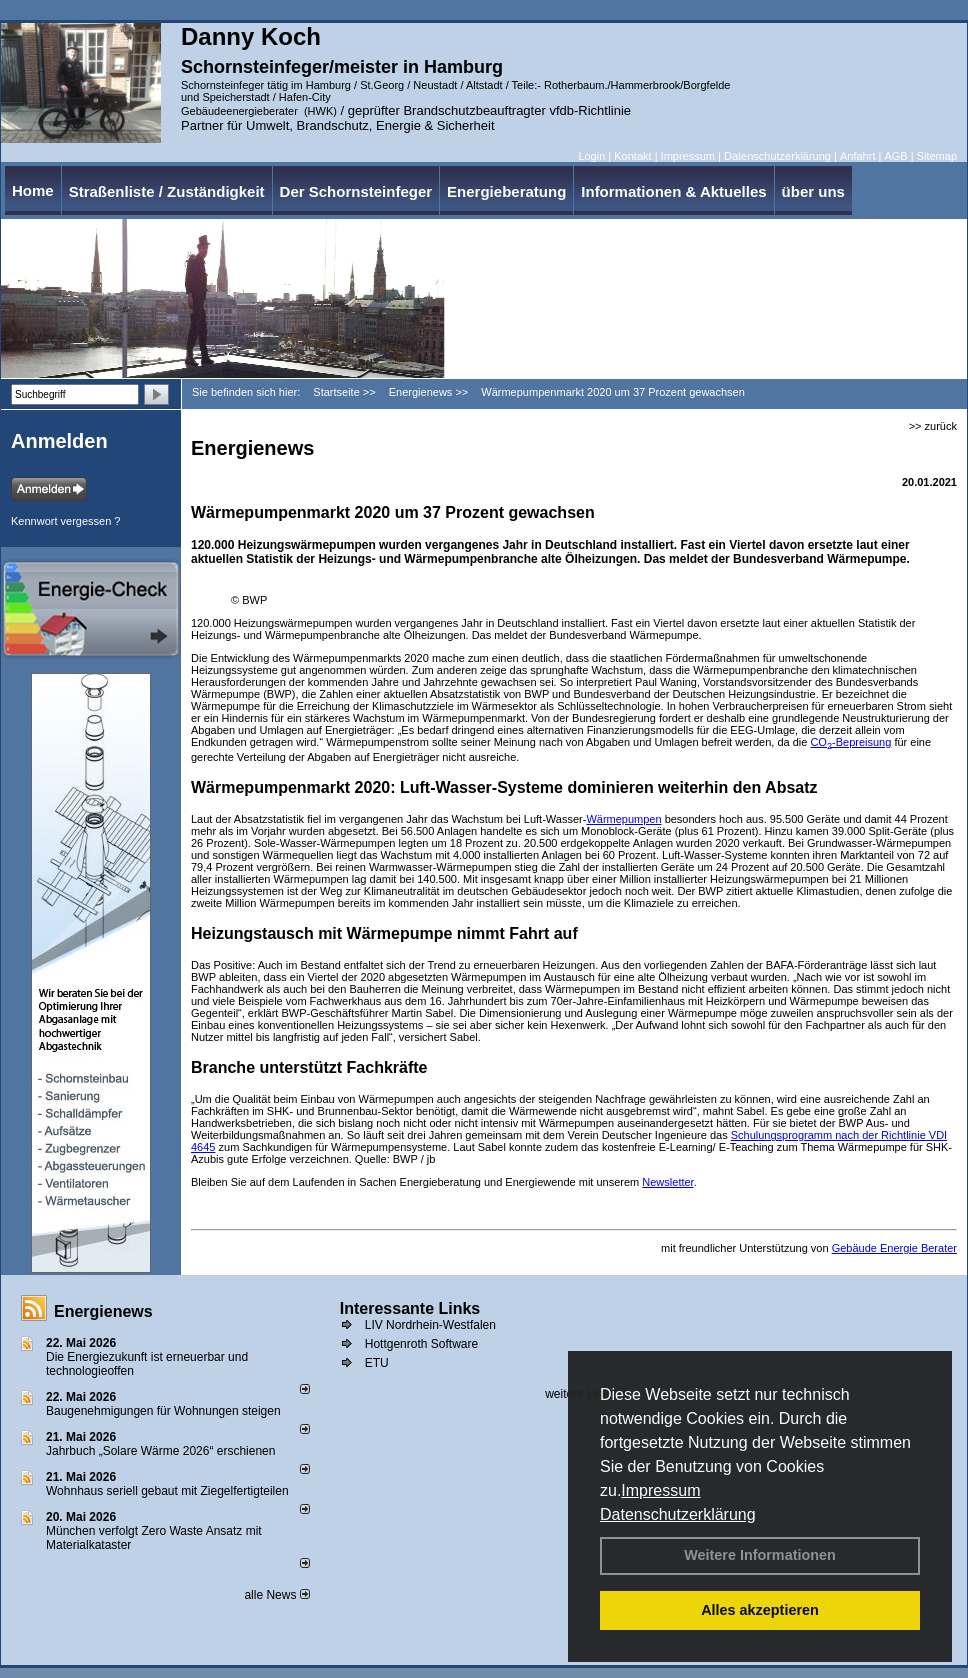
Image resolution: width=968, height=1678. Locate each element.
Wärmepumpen (623, 819)
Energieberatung (506, 191)
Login (591, 156)
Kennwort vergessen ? (65, 521)
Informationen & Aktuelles (673, 191)
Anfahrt (857, 156)
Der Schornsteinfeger (356, 191)
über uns (813, 191)
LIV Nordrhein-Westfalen (430, 1325)
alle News (276, 1595)
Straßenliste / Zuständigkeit (167, 191)
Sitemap (937, 156)
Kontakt (632, 156)
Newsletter (667, 1182)
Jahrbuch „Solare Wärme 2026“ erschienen (160, 1451)
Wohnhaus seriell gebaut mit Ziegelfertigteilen (167, 1491)
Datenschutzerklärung (678, 1514)
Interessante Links (410, 1308)
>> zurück (933, 426)
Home (33, 190)
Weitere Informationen (760, 1555)
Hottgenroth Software (421, 1344)
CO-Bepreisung (850, 742)
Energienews (103, 1311)
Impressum (660, 1490)
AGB (895, 156)
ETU (377, 1363)
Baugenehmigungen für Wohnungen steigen (163, 1411)
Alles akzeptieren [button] (760, 1610)
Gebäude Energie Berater (894, 1248)
